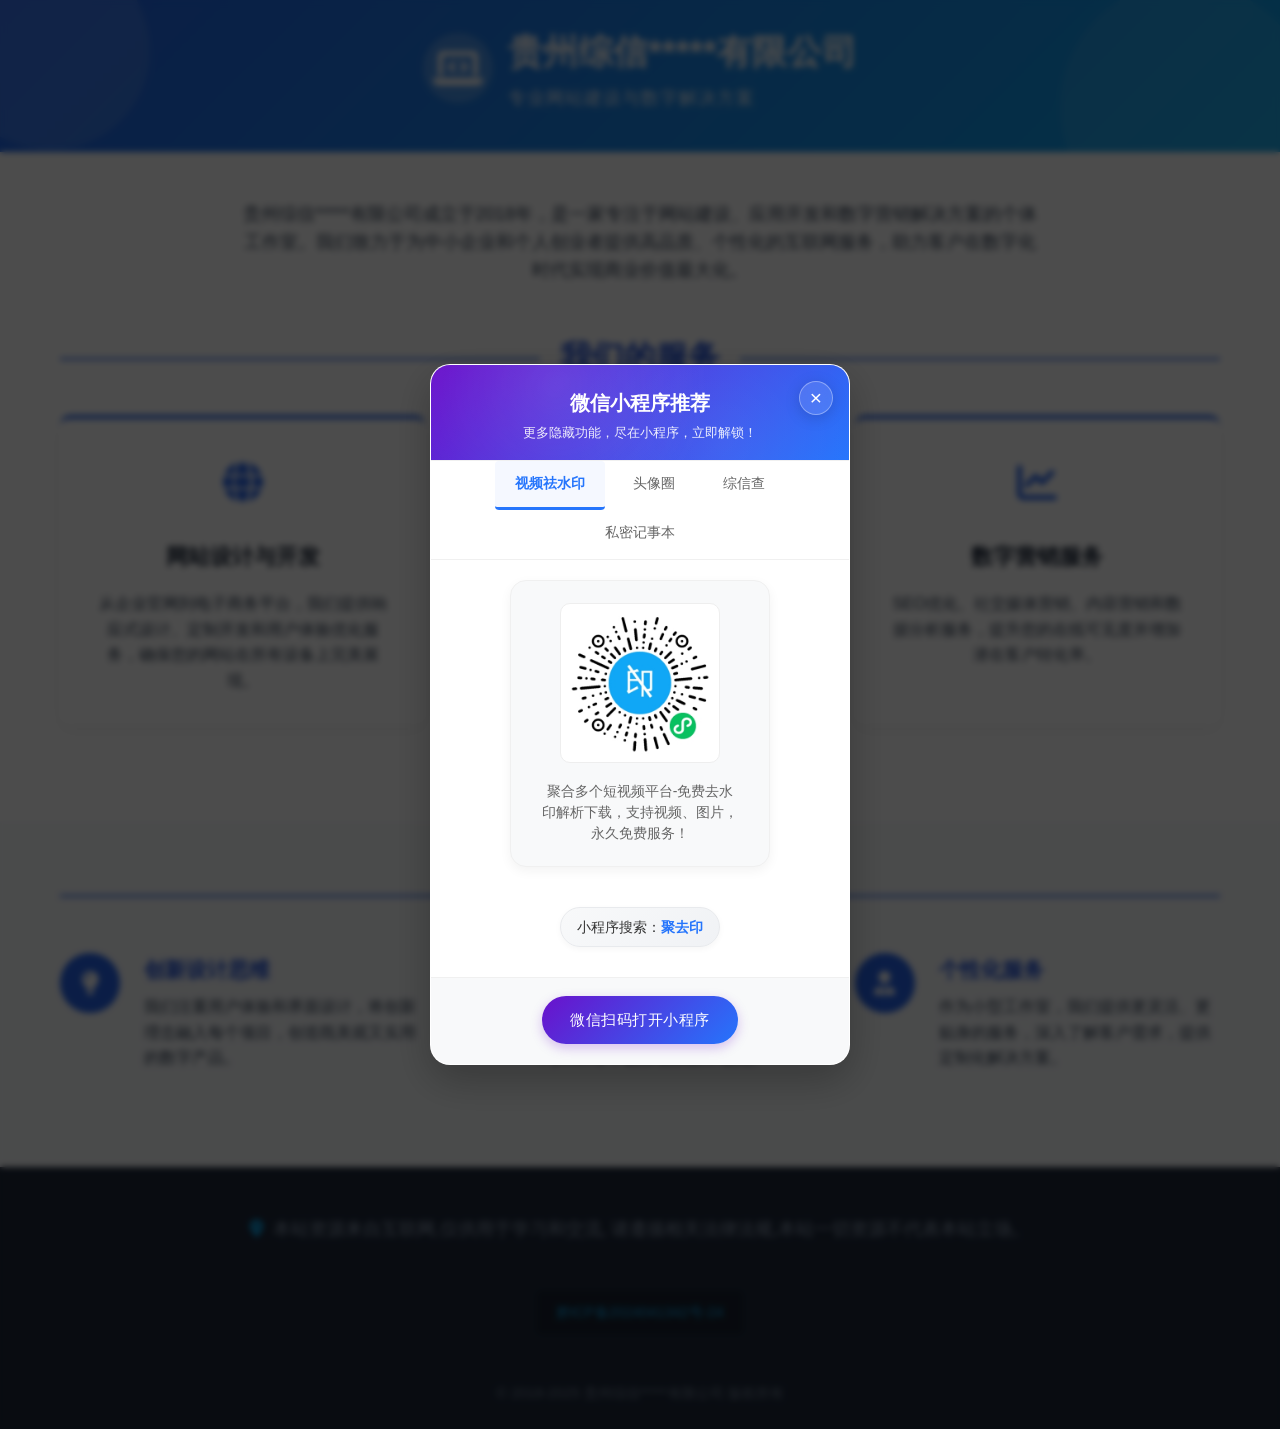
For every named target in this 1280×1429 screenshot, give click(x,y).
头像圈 (654, 483)
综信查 (744, 483)
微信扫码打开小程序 (640, 1019)
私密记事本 (640, 532)
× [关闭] (816, 397)
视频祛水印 (550, 483)
